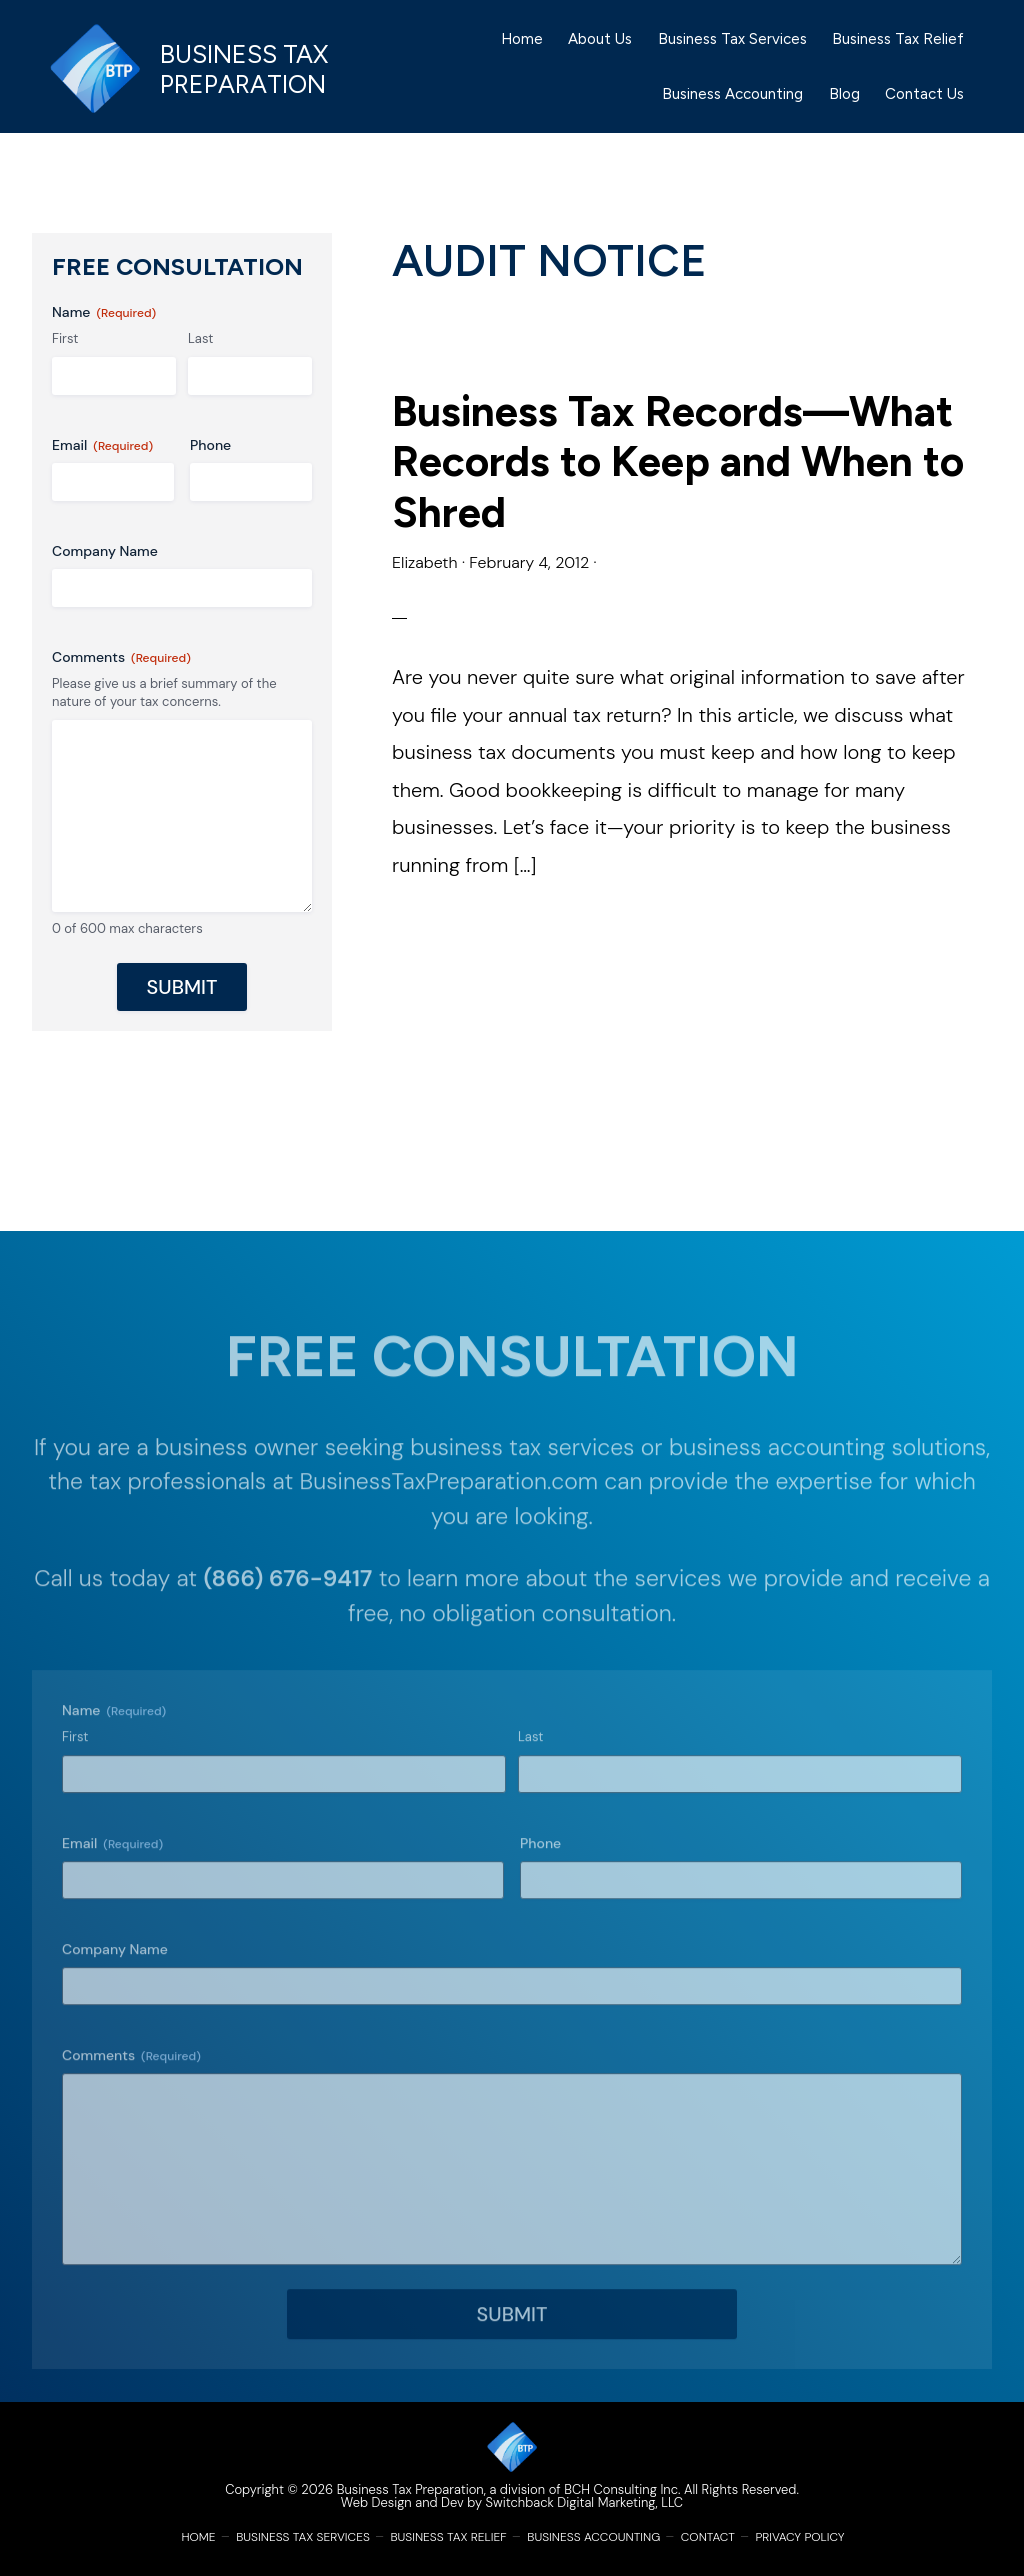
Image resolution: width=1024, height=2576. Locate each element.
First (65, 338)
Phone (210, 445)
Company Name (105, 551)
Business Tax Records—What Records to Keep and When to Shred (678, 462)
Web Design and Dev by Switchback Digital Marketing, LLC (512, 2502)
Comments (121, 657)
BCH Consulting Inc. (622, 2489)
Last (200, 338)
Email (102, 445)
